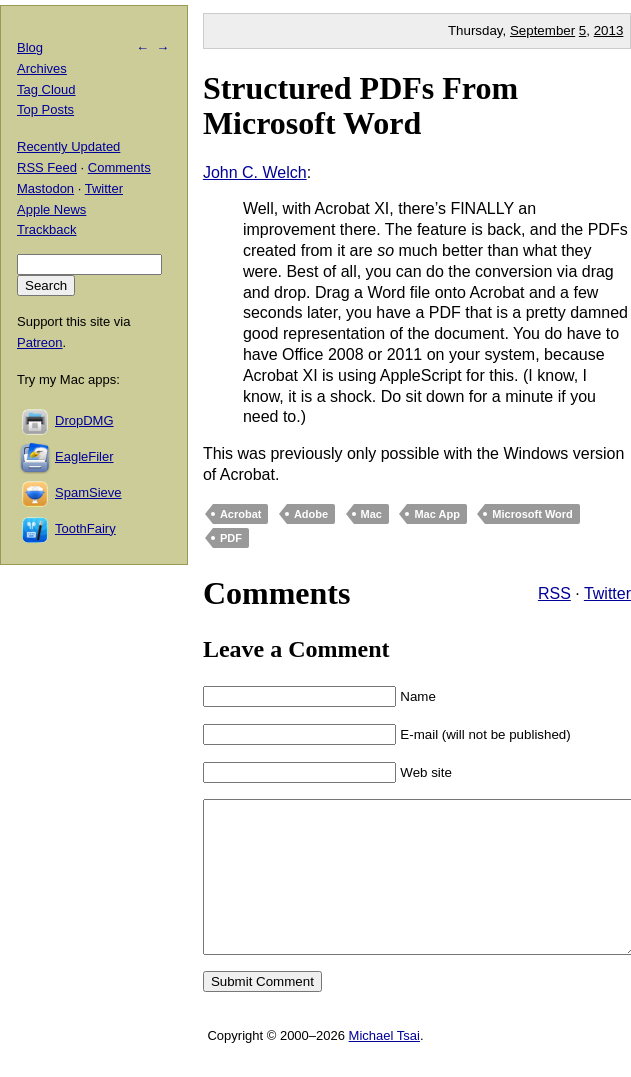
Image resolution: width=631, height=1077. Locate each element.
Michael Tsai (384, 1065)
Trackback (46, 229)
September (542, 30)
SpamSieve (88, 492)
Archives (42, 68)
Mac (371, 514)
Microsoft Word (532, 514)
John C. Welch (255, 172)
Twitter (607, 593)
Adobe (311, 514)
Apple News (51, 209)
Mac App (436, 514)
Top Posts (45, 109)
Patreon (40, 342)
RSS (554, 593)
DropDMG (84, 420)
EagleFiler (84, 456)
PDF (231, 538)
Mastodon (45, 188)
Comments (119, 167)
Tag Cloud (46, 89)
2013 (609, 30)
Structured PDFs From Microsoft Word (360, 105)
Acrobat (241, 514)
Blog (30, 47)
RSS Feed (47, 167)
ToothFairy (85, 528)
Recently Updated (68, 146)
